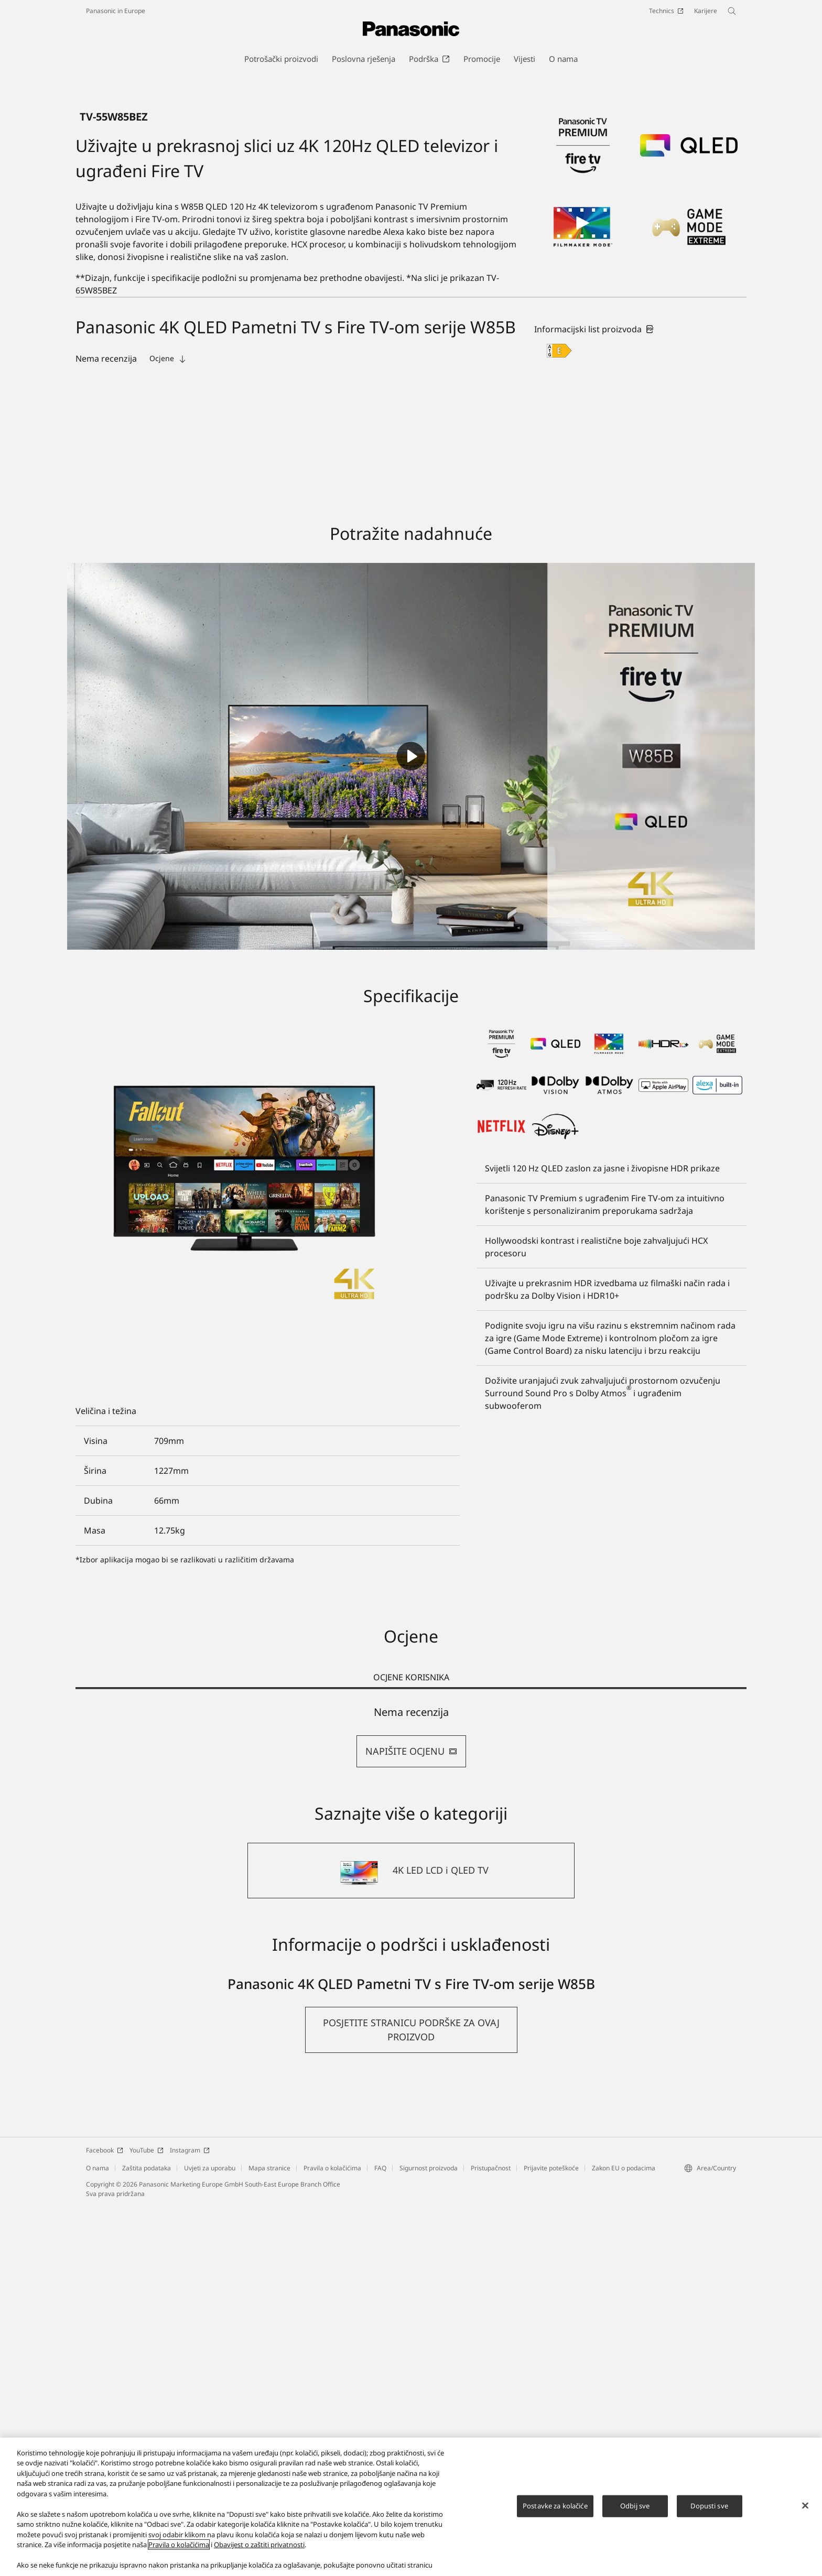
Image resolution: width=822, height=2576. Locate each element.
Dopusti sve (709, 2505)
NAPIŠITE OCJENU (411, 2121)
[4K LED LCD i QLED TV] (411, 2241)
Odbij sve (635, 2505)
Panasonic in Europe (115, 10)
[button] (411, 2400)
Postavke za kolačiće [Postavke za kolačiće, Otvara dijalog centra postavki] (555, 2505)
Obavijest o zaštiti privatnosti (259, 2544)
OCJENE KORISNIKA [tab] (411, 2047)
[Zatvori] (805, 2505)
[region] (411, 2507)
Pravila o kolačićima (178, 2544)
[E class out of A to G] (559, 721)
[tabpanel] (411, 2107)
